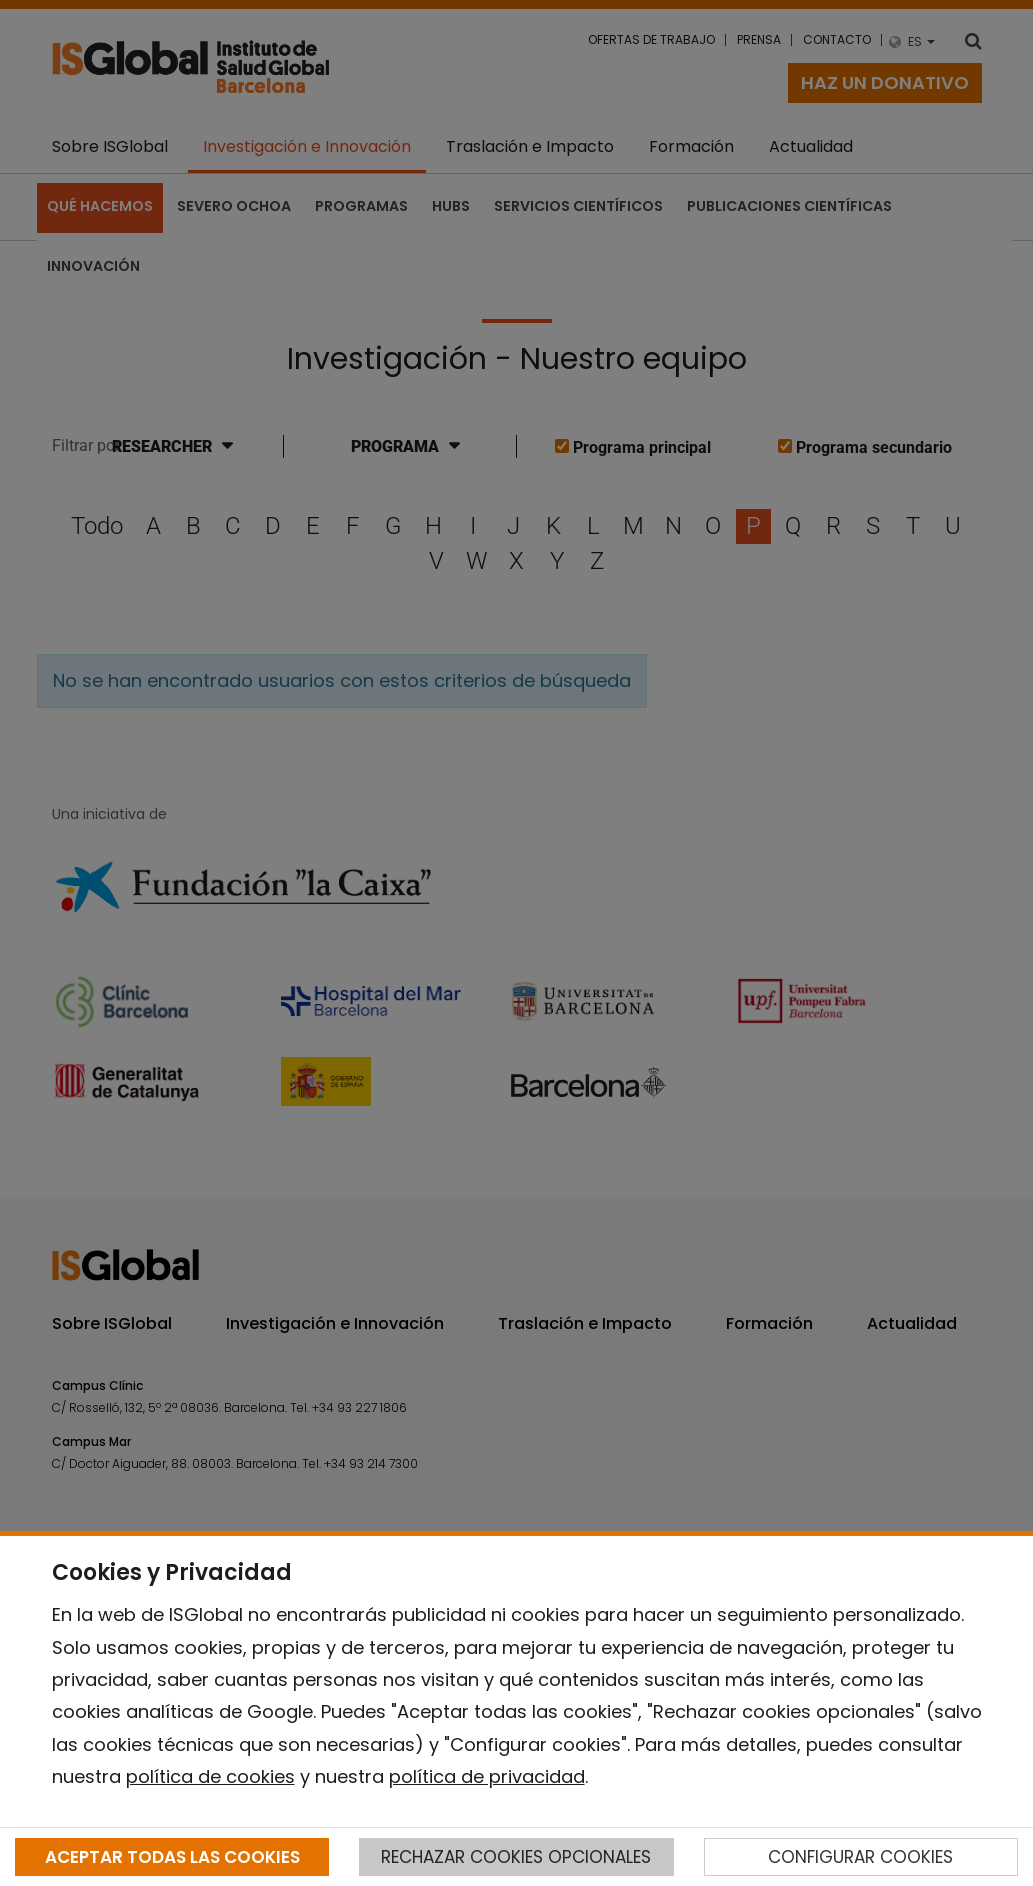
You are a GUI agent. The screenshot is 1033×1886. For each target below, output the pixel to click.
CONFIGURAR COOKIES (860, 1857)
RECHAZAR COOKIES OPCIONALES (516, 1857)
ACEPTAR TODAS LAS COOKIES (172, 1857)
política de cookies (210, 1776)
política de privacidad (487, 1776)
